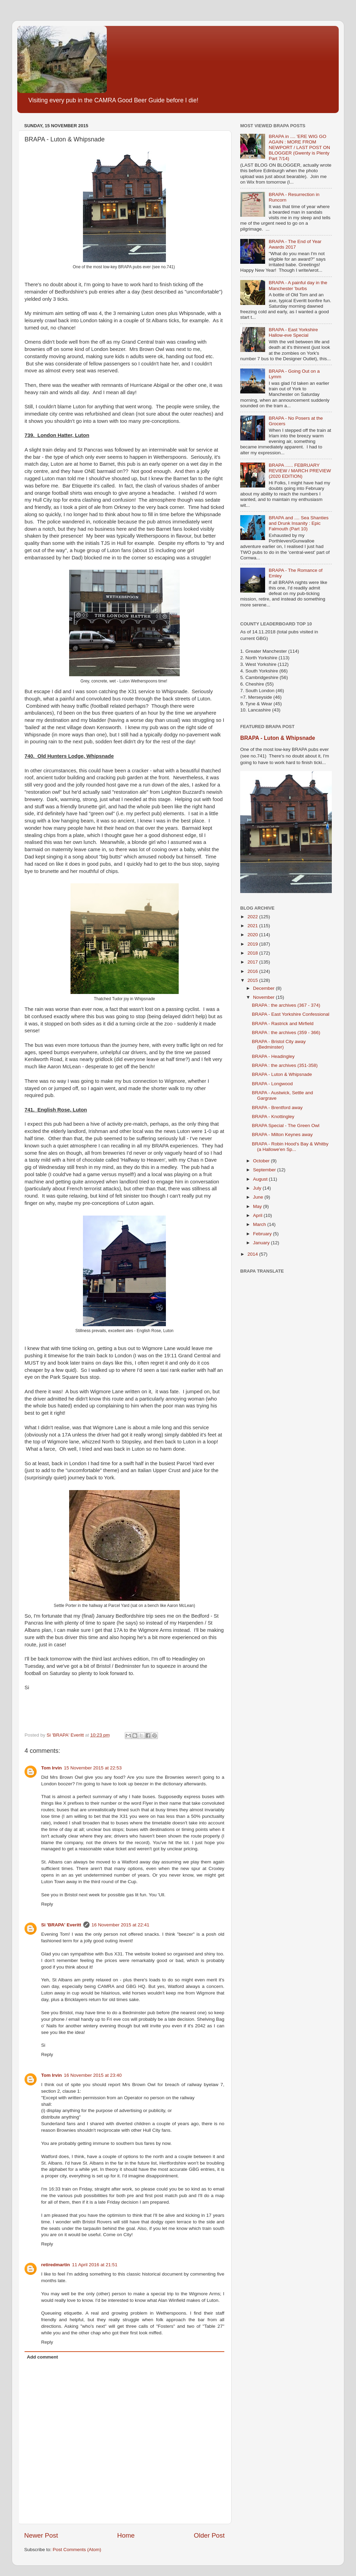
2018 (253, 953)
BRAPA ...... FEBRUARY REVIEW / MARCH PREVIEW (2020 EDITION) (300, 471)
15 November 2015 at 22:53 (93, 1767)
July (258, 1188)
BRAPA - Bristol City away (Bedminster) (279, 1044)
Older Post (209, 2535)
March (260, 1224)
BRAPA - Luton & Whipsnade (277, 738)
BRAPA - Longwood (272, 1083)
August (261, 1179)
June (258, 1197)
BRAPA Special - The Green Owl (285, 1125)
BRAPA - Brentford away (277, 1107)
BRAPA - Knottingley (273, 1116)
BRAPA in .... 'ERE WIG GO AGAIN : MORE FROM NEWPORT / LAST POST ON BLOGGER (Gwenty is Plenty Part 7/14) (299, 147)
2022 (253, 916)
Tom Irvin (51, 1767)
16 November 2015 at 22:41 (120, 1924)
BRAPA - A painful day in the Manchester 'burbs (298, 285)
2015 (253, 980)
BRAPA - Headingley (273, 1056)
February (263, 1233)
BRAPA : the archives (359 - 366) (286, 1032)
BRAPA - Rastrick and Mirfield (282, 1023)
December (264, 988)
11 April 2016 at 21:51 (94, 2264)
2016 (253, 971)
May (258, 1206)
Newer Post (41, 2535)
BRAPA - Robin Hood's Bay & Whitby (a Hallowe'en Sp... (290, 1146)
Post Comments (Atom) (77, 2549)
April (258, 1215)
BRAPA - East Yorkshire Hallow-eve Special (293, 332)
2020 (253, 934)
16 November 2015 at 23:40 (93, 2075)
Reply (47, 1904)
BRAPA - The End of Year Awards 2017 (295, 244)
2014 (253, 1254)
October (262, 1160)
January (262, 1242)
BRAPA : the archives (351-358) (285, 1065)
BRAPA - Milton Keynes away (282, 1134)
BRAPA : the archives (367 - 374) (286, 1005)
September (265, 1169)
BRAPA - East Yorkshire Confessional (290, 1014)
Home (125, 2535)
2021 (253, 925)
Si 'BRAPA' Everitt (61, 1924)
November (264, 997)
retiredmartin (55, 2264)
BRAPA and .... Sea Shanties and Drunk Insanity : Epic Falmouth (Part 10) (298, 523)
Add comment (42, 2357)
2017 (253, 962)
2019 (253, 944)
